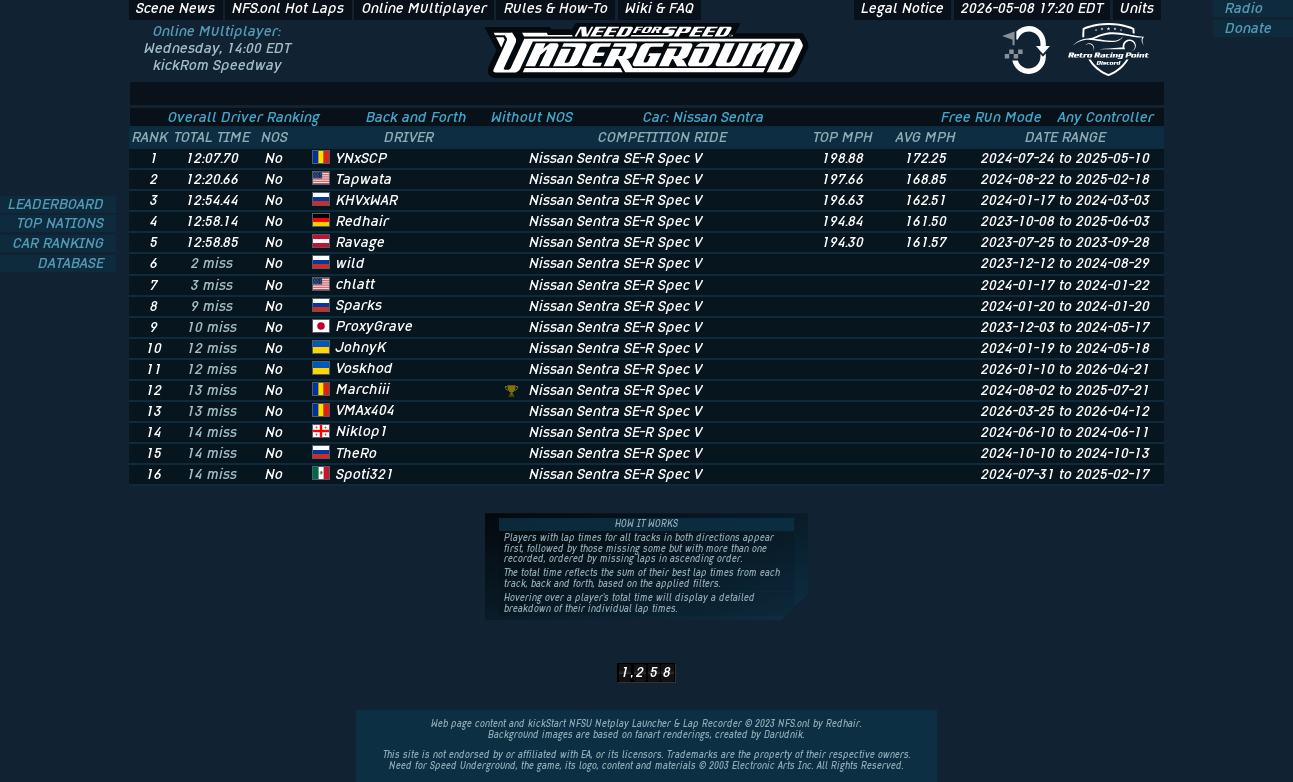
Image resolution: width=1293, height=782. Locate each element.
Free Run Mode (991, 117)
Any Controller (1106, 117)
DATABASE (73, 263)
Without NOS (532, 117)
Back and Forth (416, 117)
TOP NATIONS (62, 223)
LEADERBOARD (58, 204)
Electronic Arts (763, 766)
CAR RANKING (60, 243)
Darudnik (783, 735)
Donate (1246, 28)
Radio (1242, 8)
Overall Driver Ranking (244, 117)
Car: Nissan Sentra (703, 117)
